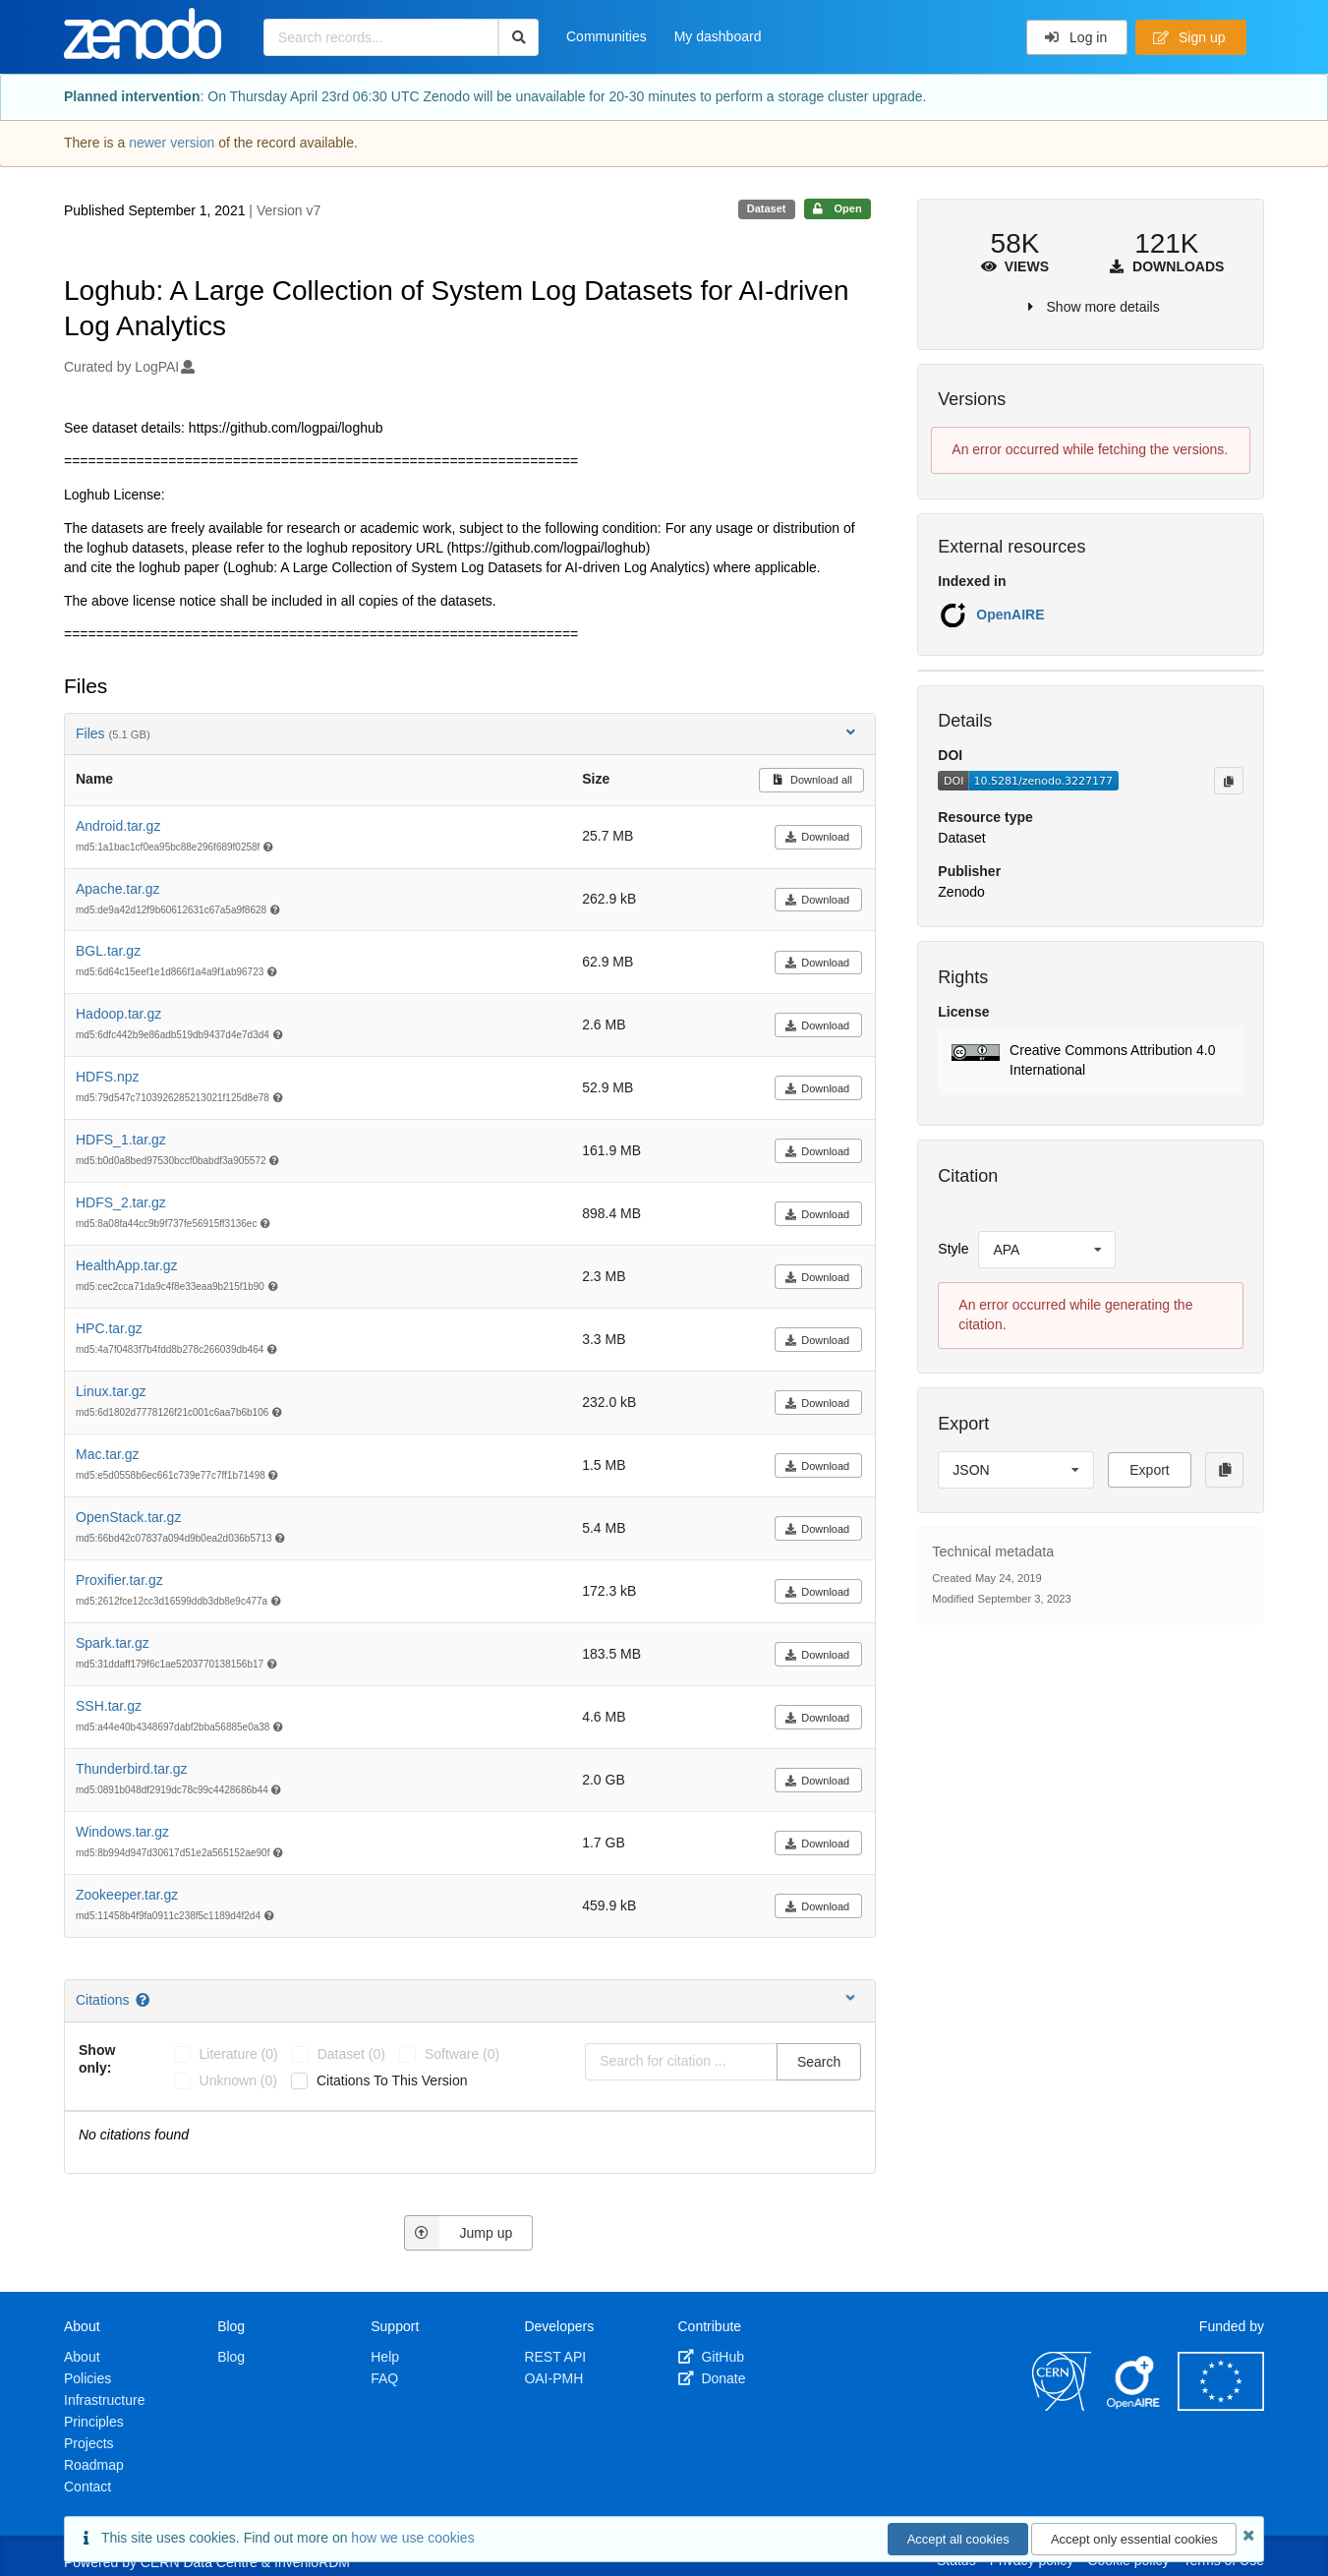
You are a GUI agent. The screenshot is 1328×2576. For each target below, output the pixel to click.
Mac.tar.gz (108, 1454)
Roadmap (94, 2465)
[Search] (518, 37)
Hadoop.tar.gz (118, 1014)
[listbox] (1047, 1249)
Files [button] (467, 733)
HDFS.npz (108, 1076)
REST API (555, 2357)
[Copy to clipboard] (1228, 780)
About (82, 2357)
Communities (606, 36)
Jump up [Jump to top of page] (458, 2233)
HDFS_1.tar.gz (121, 1139)
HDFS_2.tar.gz (121, 1202)
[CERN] (1061, 2406)
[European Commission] (1221, 2406)
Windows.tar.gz (122, 1832)
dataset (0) (351, 2054)
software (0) (462, 2054)
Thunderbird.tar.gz (132, 1769)
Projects (89, 2443)
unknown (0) (238, 2080)
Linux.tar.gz (111, 1391)
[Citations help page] (144, 2000)
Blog (231, 2357)
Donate (712, 2378)
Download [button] (817, 837)
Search (818, 2062)
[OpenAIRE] (1134, 2406)
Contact (87, 2486)
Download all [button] (811, 780)
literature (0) (239, 2054)
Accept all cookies (958, 2539)
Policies (87, 2378)
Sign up (1189, 37)
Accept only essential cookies (1134, 2539)
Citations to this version (392, 2080)
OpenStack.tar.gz (128, 1517)
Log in (1076, 37)
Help (385, 2357)
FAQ (384, 2378)
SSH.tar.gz (109, 1706)
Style (953, 1249)
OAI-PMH (553, 2378)
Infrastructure (104, 2400)
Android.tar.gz (118, 826)
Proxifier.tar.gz (119, 1580)
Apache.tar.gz (118, 889)
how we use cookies (412, 2538)
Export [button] (1149, 1470)
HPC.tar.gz (109, 1328)
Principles (94, 2422)
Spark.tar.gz (112, 1643)
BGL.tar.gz (108, 951)
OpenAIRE (1010, 614)
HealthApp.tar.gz (127, 1265)
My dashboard (718, 36)
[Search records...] (380, 37)
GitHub (711, 2357)
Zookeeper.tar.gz (127, 1895)
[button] (1090, 1060)
